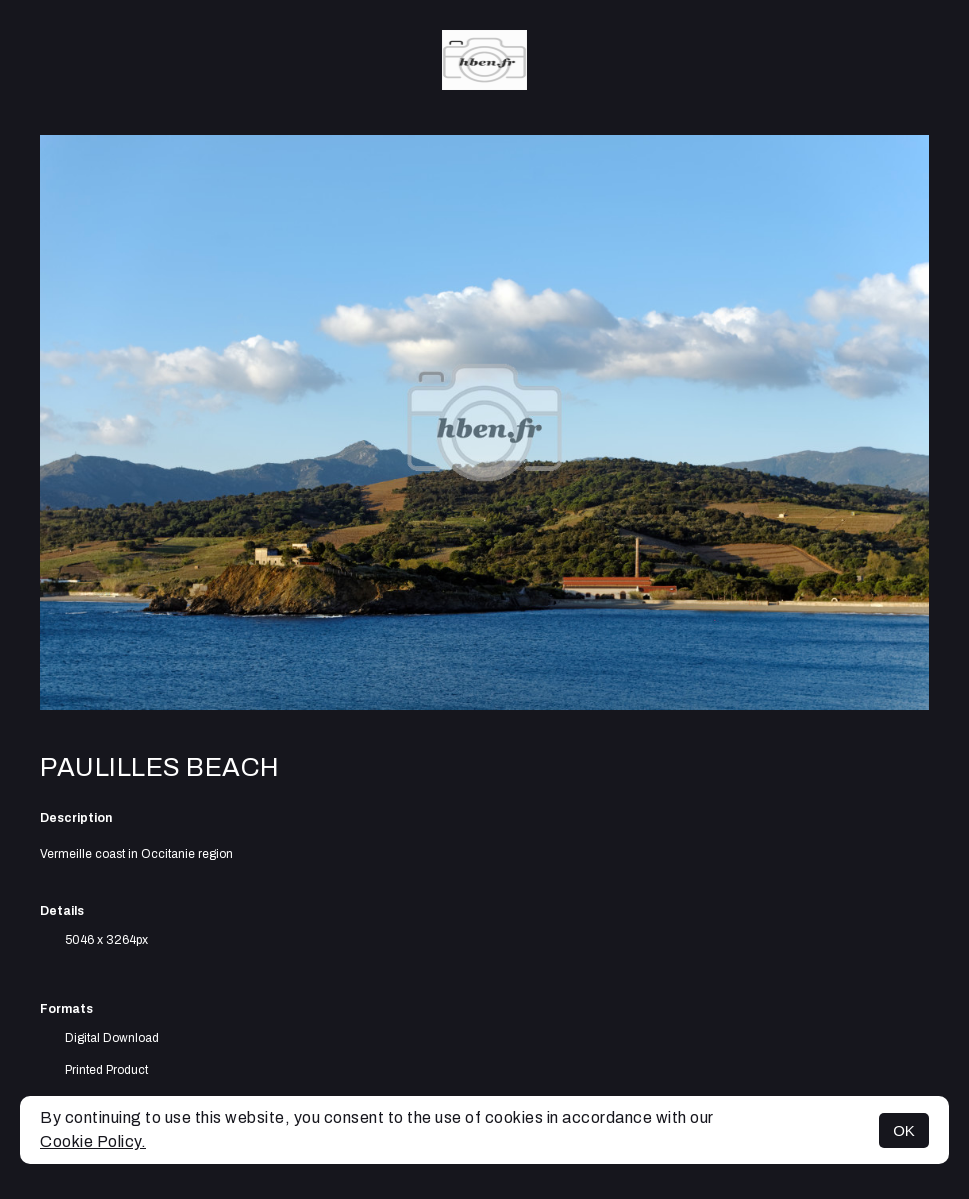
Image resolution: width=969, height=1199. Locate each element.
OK (904, 1130)
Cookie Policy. (93, 1141)
